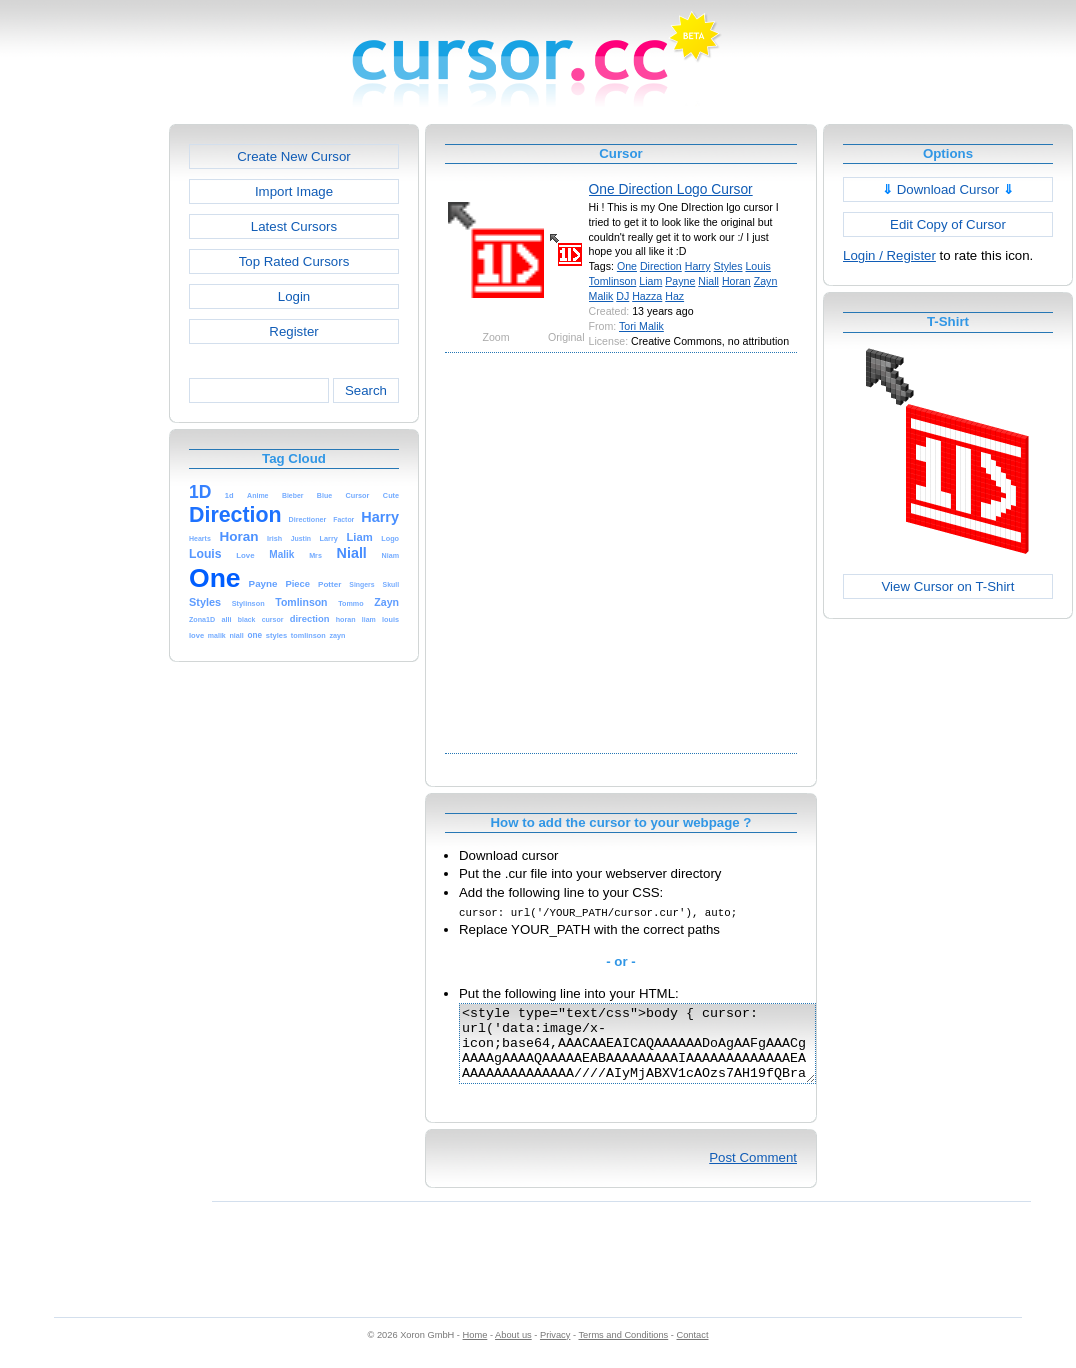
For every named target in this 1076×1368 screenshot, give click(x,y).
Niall (708, 281)
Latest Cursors (294, 226)
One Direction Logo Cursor (671, 189)
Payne (680, 281)
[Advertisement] (197, 550)
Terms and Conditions (623, 1350)
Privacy (555, 1350)
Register (293, 331)
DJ (622, 296)
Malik (601, 296)
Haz (674, 296)
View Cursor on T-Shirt (948, 586)
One (627, 266)
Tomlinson (613, 281)
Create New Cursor (294, 156)
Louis (757, 266)
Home (475, 1350)
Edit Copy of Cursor (948, 224)
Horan (736, 281)
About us (513, 1350)
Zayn (766, 281)
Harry (698, 266)
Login (294, 296)
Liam (650, 281)
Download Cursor (948, 189)
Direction (661, 266)
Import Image (294, 191)
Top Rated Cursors (294, 261)
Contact (693, 1350)
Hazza (647, 296)
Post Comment (753, 1172)
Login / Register (889, 255)
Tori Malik (641, 326)
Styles (728, 266)
